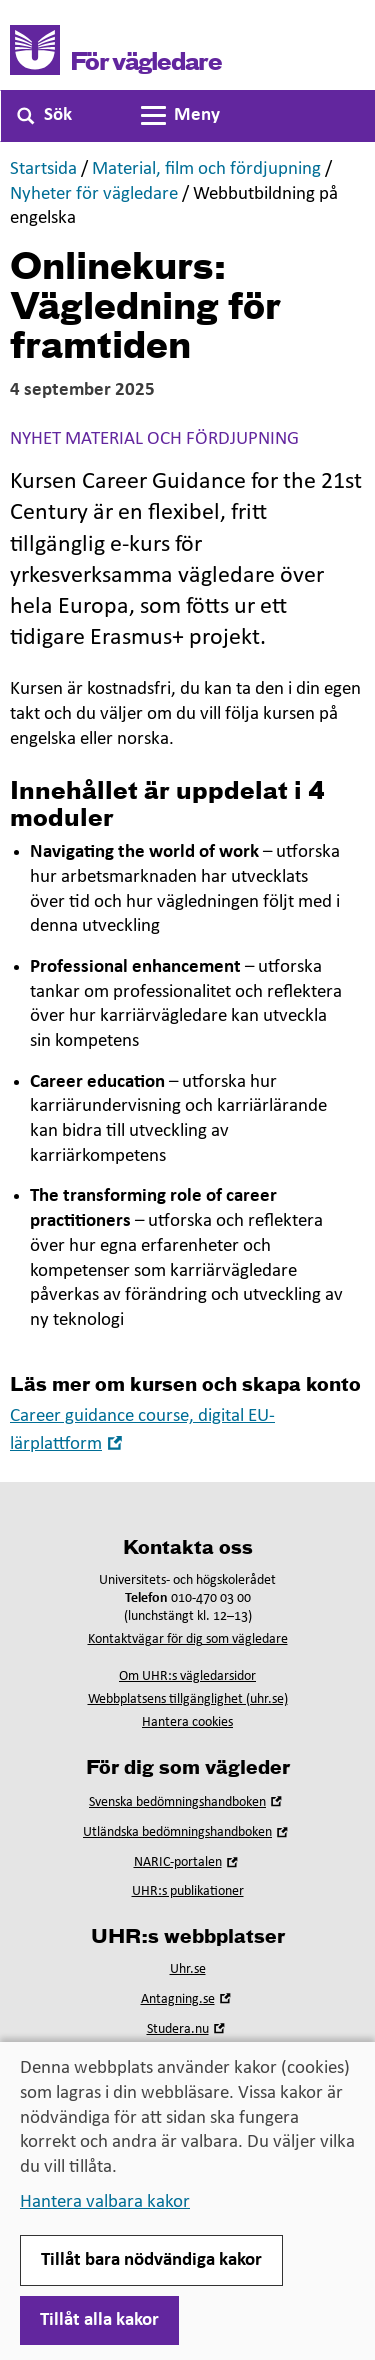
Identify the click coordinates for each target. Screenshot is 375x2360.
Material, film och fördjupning (206, 169)
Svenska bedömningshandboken (187, 1802)
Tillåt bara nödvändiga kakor (151, 2260)
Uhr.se (188, 1969)
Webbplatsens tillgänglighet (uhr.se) (188, 1699)
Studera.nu (188, 2029)
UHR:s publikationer (188, 1891)
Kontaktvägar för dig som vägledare (188, 1639)
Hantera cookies (187, 1722)
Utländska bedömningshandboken (187, 1832)
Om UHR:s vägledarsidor (187, 1676)
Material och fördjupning (182, 439)
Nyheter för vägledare (94, 194)
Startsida (43, 169)
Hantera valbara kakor (105, 2202)
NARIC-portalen (188, 1862)
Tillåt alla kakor (99, 2320)
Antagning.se (188, 1999)
